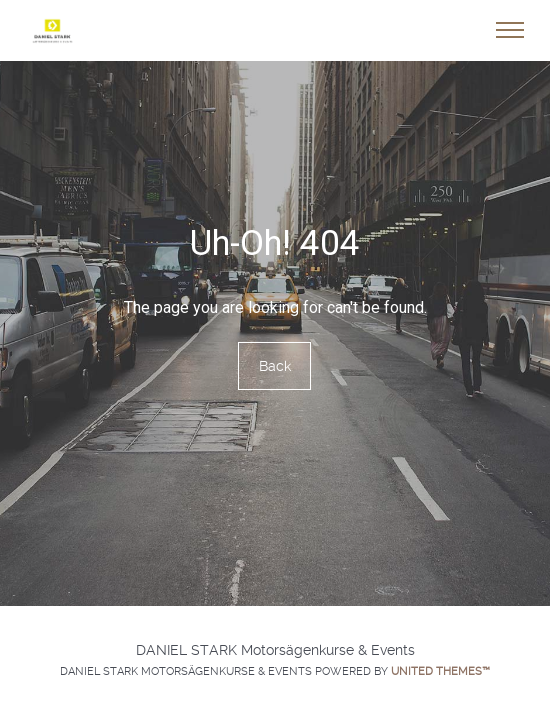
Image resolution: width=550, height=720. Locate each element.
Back (275, 366)
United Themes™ (440, 671)
